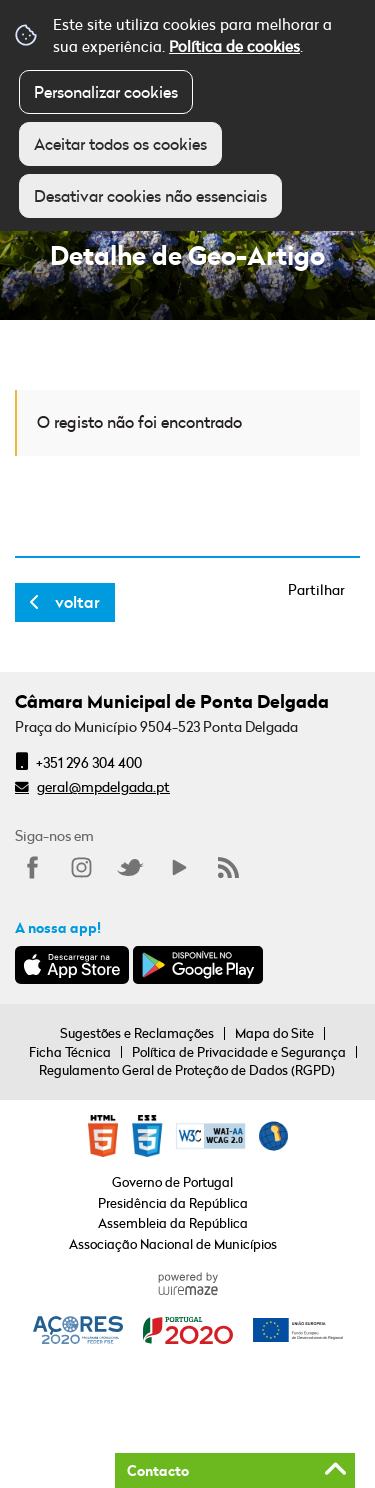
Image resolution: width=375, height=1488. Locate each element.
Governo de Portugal (172, 1182)
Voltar (77, 602)
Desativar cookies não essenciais (150, 196)
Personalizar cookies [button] (106, 92)
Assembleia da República (173, 1223)
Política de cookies (234, 46)
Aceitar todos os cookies (120, 144)
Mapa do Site (274, 1033)
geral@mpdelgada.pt (103, 786)
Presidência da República (173, 1203)
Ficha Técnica (70, 1052)
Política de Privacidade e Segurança (239, 1052)
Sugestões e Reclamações (137, 1033)
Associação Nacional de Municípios (173, 1244)
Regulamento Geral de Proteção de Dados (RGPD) (187, 1070)
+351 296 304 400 (89, 762)
